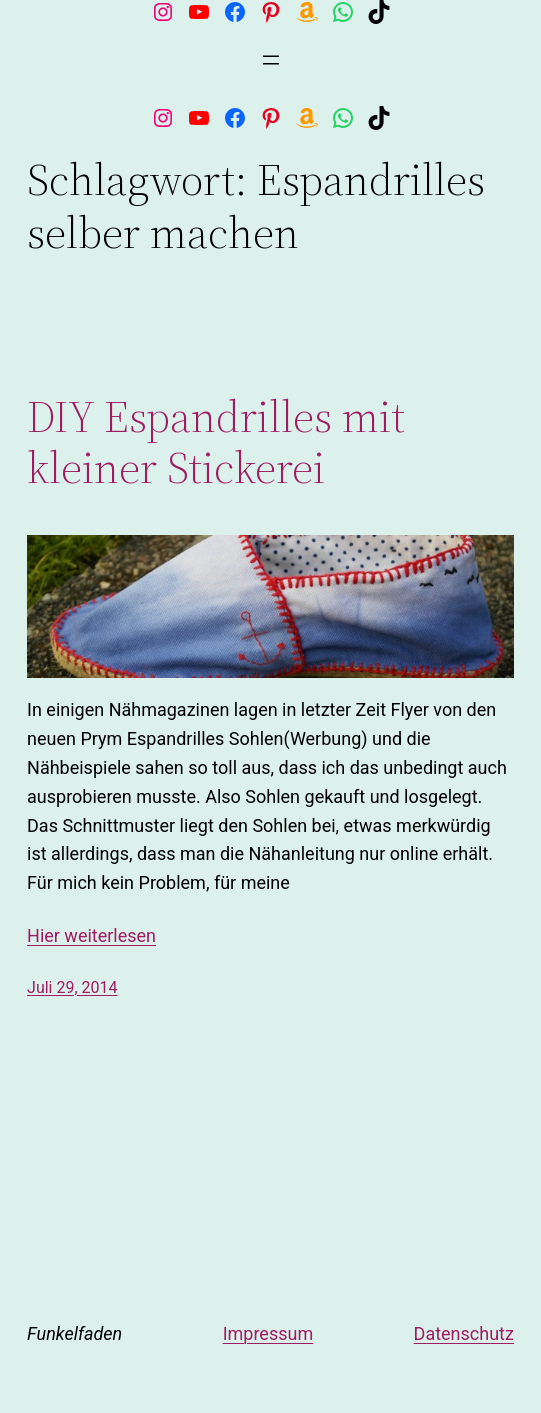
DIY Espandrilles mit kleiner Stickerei (216, 442)
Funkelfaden (74, 1333)
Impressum (268, 1333)
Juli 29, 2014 (72, 987)
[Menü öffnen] (271, 60)
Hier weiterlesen (91, 935)
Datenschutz (464, 1333)
